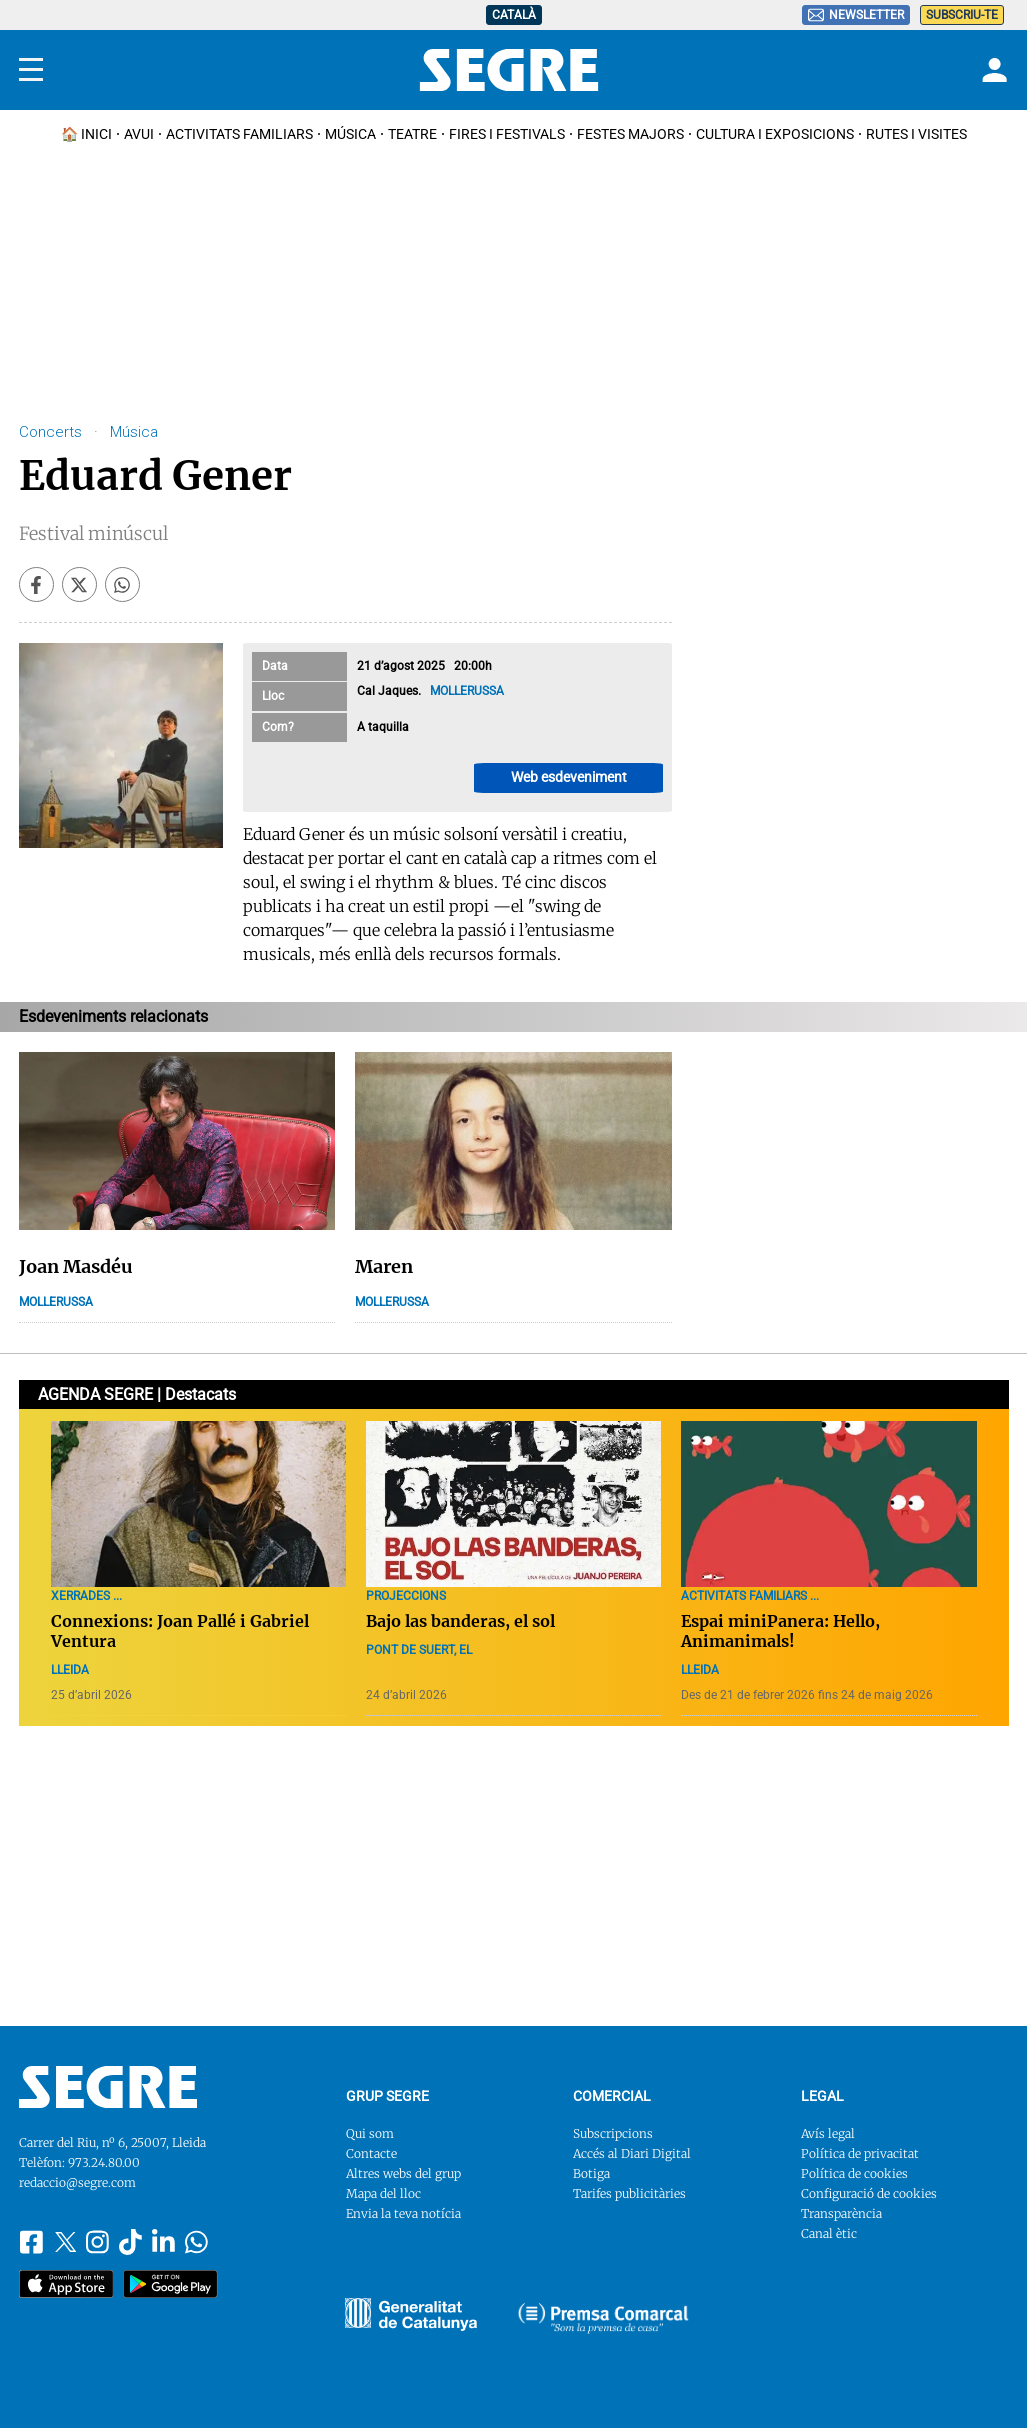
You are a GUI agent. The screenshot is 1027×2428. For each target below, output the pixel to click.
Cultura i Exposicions (775, 134)
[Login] (992, 70)
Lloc (273, 696)
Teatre (412, 134)
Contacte (371, 2153)
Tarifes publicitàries (629, 2193)
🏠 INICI (86, 134)
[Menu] (31, 70)
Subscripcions (613, 2133)
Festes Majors (630, 134)
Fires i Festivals (507, 134)
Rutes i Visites (916, 134)
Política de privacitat (860, 2153)
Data (275, 666)
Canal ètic (829, 2233)
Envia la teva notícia (403, 2213)
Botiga (591, 2173)
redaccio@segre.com (77, 2182)
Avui (139, 134)
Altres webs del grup (403, 2173)
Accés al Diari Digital (632, 2153)
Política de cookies (854, 2173)
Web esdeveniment (569, 777)
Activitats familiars (239, 134)
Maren (384, 1266)
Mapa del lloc (383, 2193)
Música (350, 134)
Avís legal (828, 2133)
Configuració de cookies (869, 2193)
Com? (278, 727)
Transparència (841, 2213)
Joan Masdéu (76, 1266)
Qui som (370, 2133)
